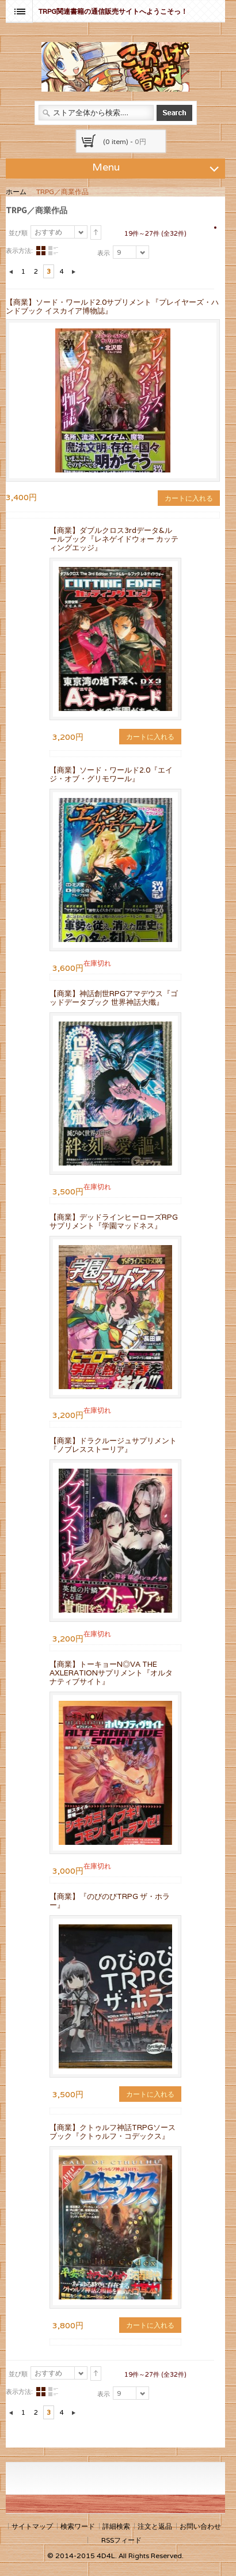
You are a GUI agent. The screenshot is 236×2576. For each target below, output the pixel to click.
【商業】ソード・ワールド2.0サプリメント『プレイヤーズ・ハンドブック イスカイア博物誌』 (112, 306)
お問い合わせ (200, 2526)
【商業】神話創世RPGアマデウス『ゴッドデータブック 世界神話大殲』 (114, 998)
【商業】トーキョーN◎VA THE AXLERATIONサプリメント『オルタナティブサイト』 (111, 1673)
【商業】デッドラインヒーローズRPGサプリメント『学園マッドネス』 (114, 1221)
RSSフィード (121, 2540)
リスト (53, 250)
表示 (103, 253)
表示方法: (19, 251)
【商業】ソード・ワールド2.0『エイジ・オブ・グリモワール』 (111, 774)
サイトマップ (32, 2526)
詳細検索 (116, 2526)
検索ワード (77, 2526)
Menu (157, 166)
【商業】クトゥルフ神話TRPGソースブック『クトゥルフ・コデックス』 (113, 2131)
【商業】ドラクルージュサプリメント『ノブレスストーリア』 (113, 1445)
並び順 (18, 233)
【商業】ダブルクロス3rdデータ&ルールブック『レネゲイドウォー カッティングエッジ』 (114, 539)
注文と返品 (155, 2526)
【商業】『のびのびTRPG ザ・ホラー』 (110, 1900)
